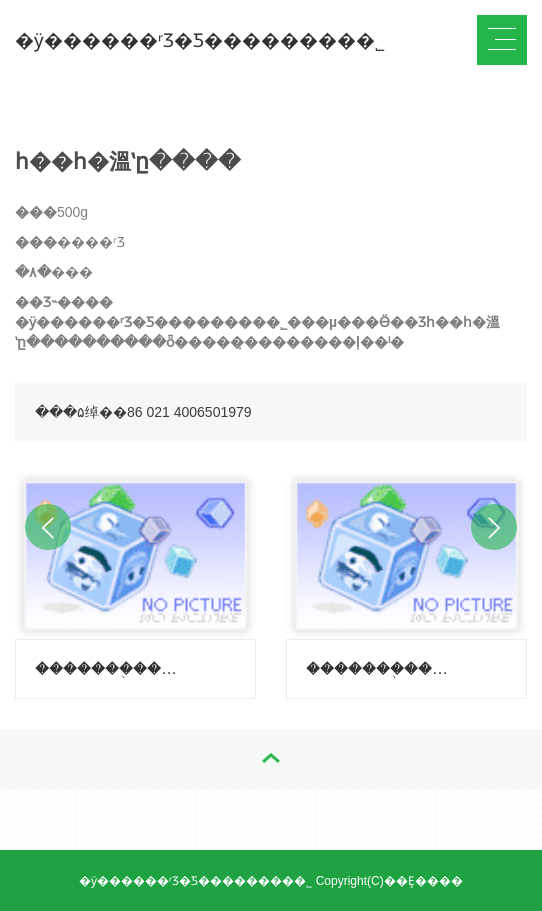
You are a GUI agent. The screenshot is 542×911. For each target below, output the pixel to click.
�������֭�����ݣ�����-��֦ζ (106, 668)
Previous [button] (48, 527)
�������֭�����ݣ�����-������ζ (377, 668)
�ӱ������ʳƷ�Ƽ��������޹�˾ (200, 40)
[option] (135, 580)
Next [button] (494, 527)
